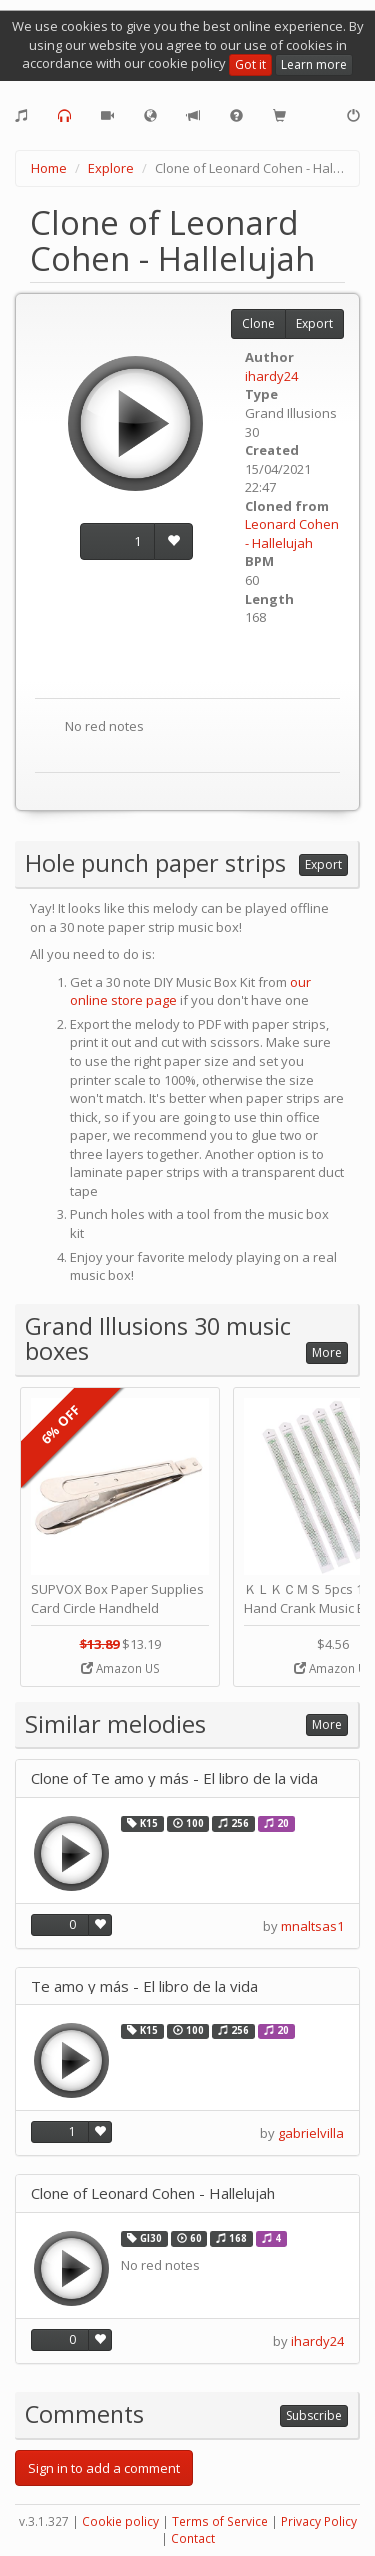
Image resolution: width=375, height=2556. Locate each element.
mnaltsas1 (312, 1926)
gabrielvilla (311, 2133)
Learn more (314, 64)
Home (49, 168)
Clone (258, 323)
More (327, 1352)
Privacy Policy (319, 2521)
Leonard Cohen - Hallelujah (292, 533)
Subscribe (314, 2415)
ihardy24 (271, 376)
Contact (193, 2538)
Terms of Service (220, 2521)
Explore (111, 168)
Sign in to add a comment (104, 2468)
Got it (250, 64)
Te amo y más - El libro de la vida (144, 1986)
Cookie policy (120, 2521)
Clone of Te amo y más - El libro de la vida (174, 1778)
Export (314, 323)
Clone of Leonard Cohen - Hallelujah (153, 2193)
